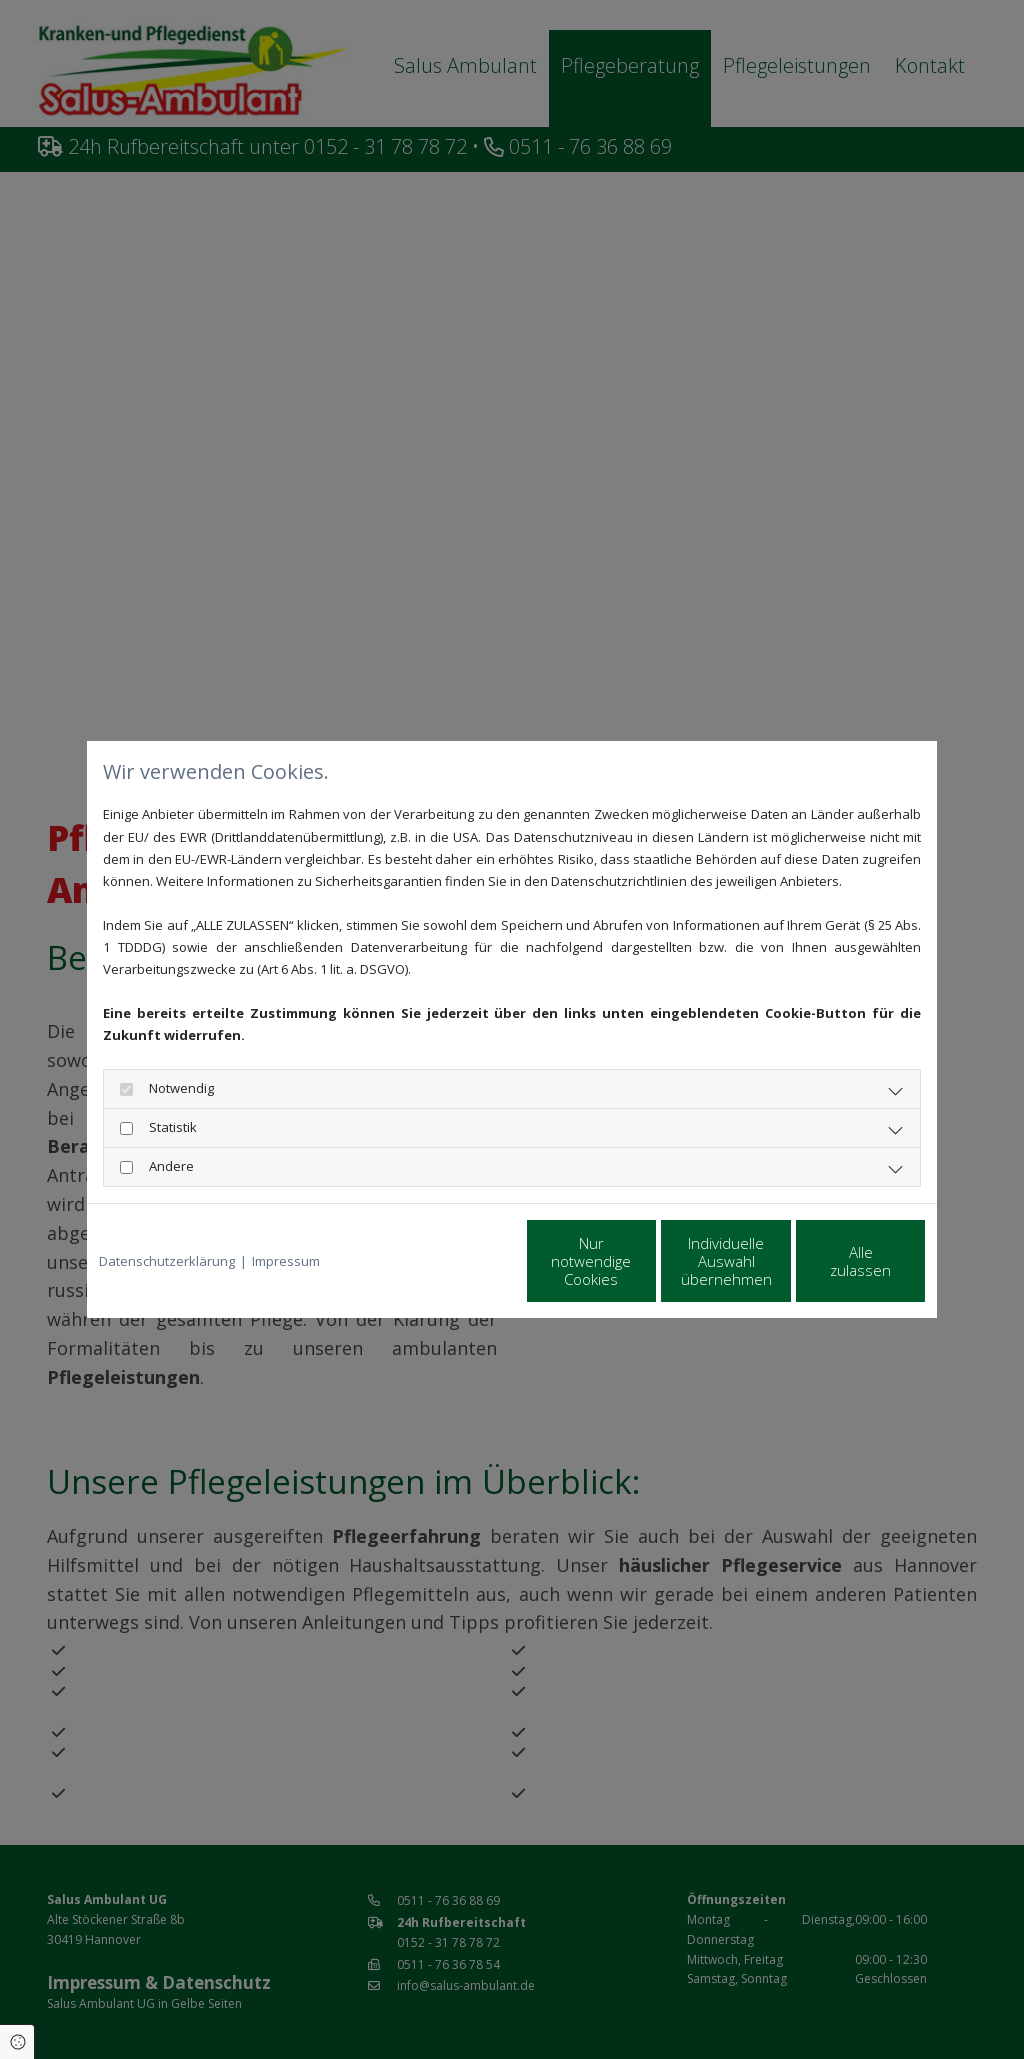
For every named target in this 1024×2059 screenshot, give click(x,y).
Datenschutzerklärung (167, 1261)
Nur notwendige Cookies (452, 1261)
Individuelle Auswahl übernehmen (642, 1261)
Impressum (286, 1261)
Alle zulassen (832, 1261)
